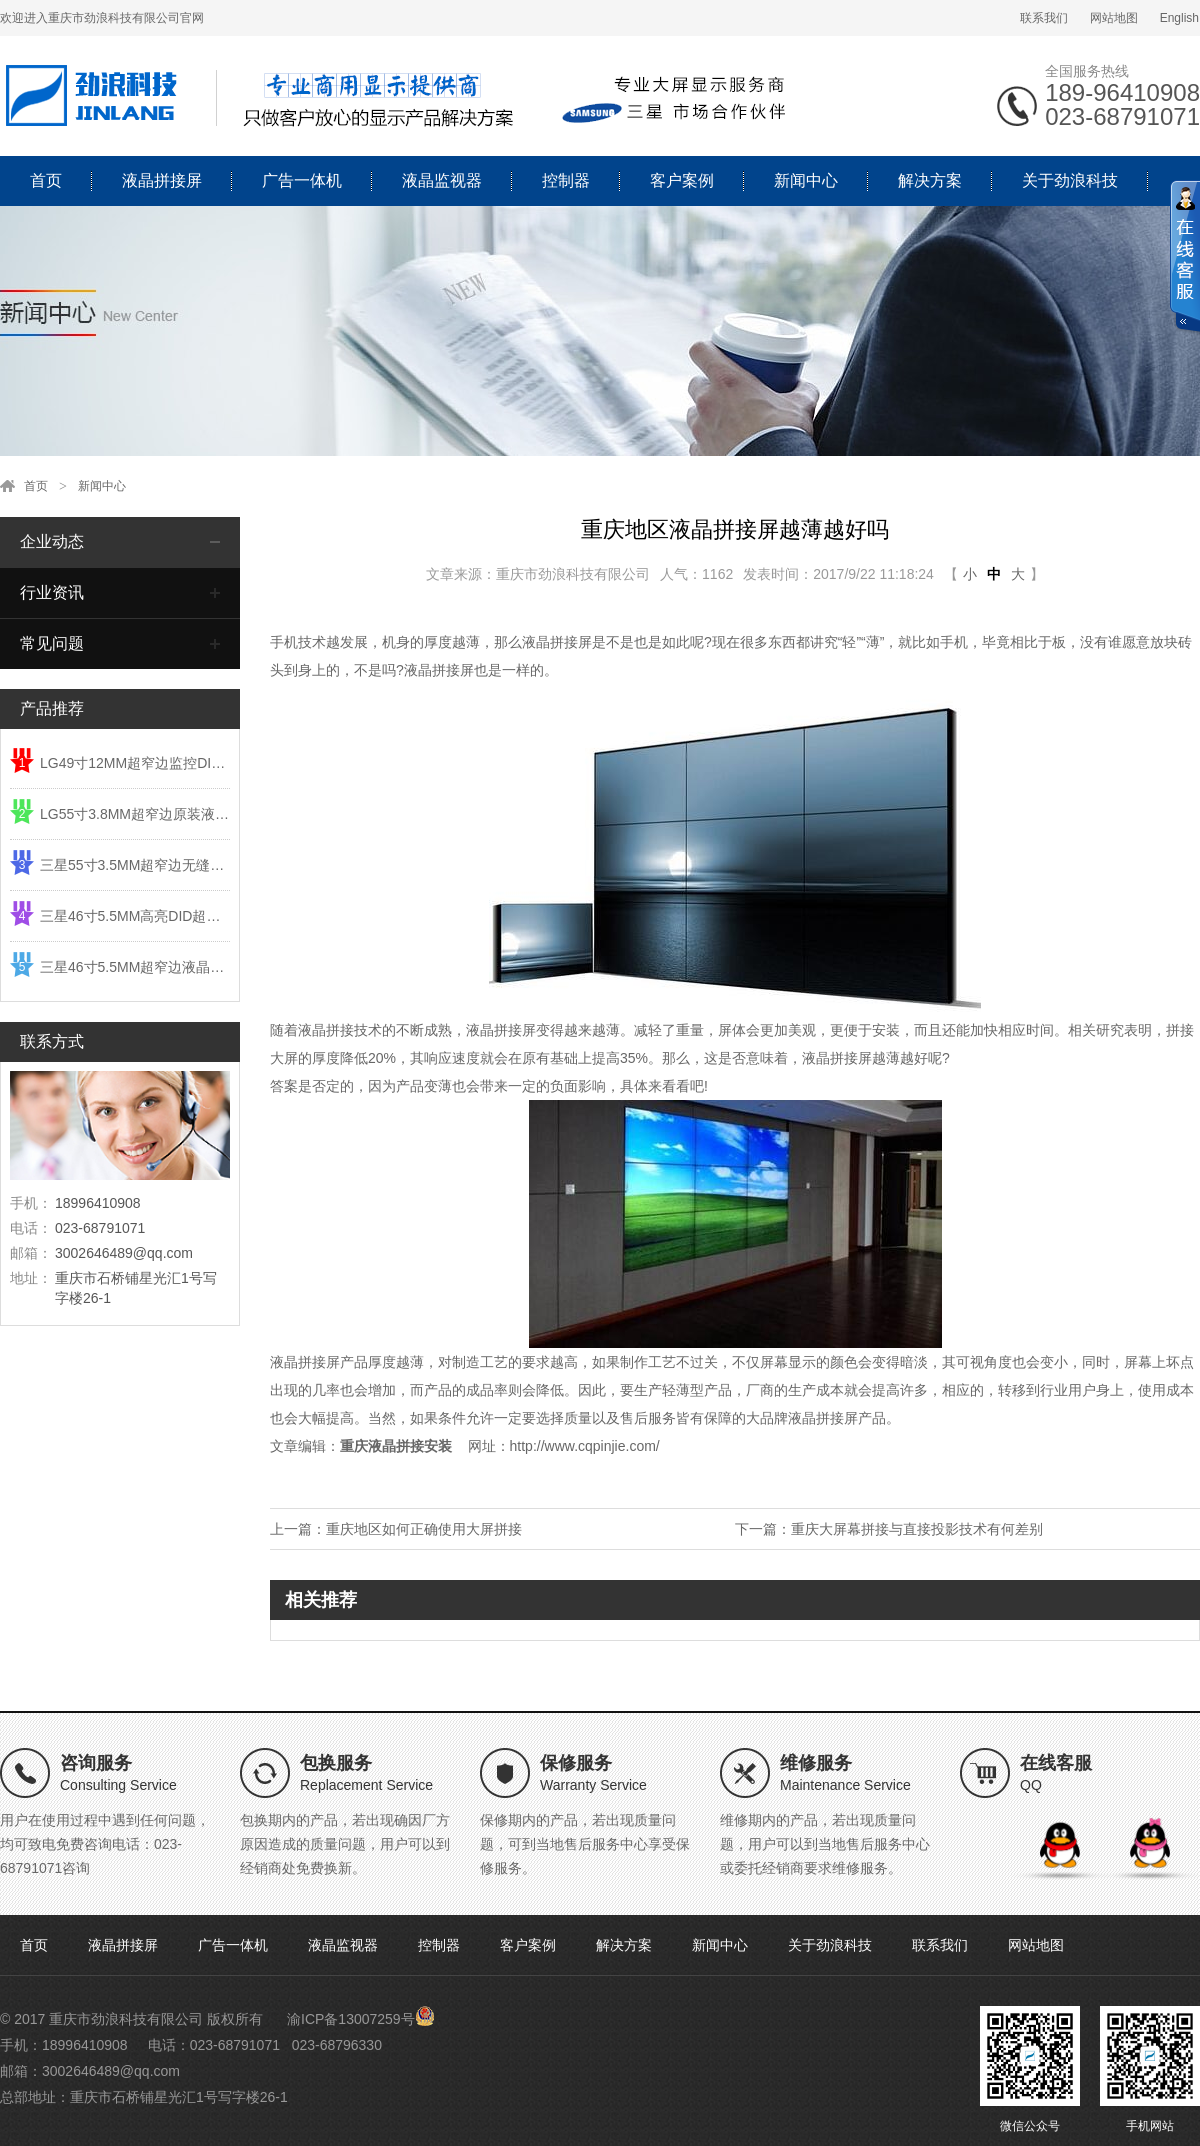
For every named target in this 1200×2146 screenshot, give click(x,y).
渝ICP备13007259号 (351, 2019)
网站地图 (1114, 18)
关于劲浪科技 (1070, 180)
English (1179, 18)
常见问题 (52, 643)
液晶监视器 (442, 180)
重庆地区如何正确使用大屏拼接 (424, 1529)
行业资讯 (52, 592)
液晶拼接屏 (162, 180)
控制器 (566, 180)
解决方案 (930, 180)
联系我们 (1044, 18)
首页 (46, 180)
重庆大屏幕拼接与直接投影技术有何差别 (917, 1529)
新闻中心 (806, 180)
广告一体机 (302, 180)
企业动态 (52, 541)
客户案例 (682, 180)
